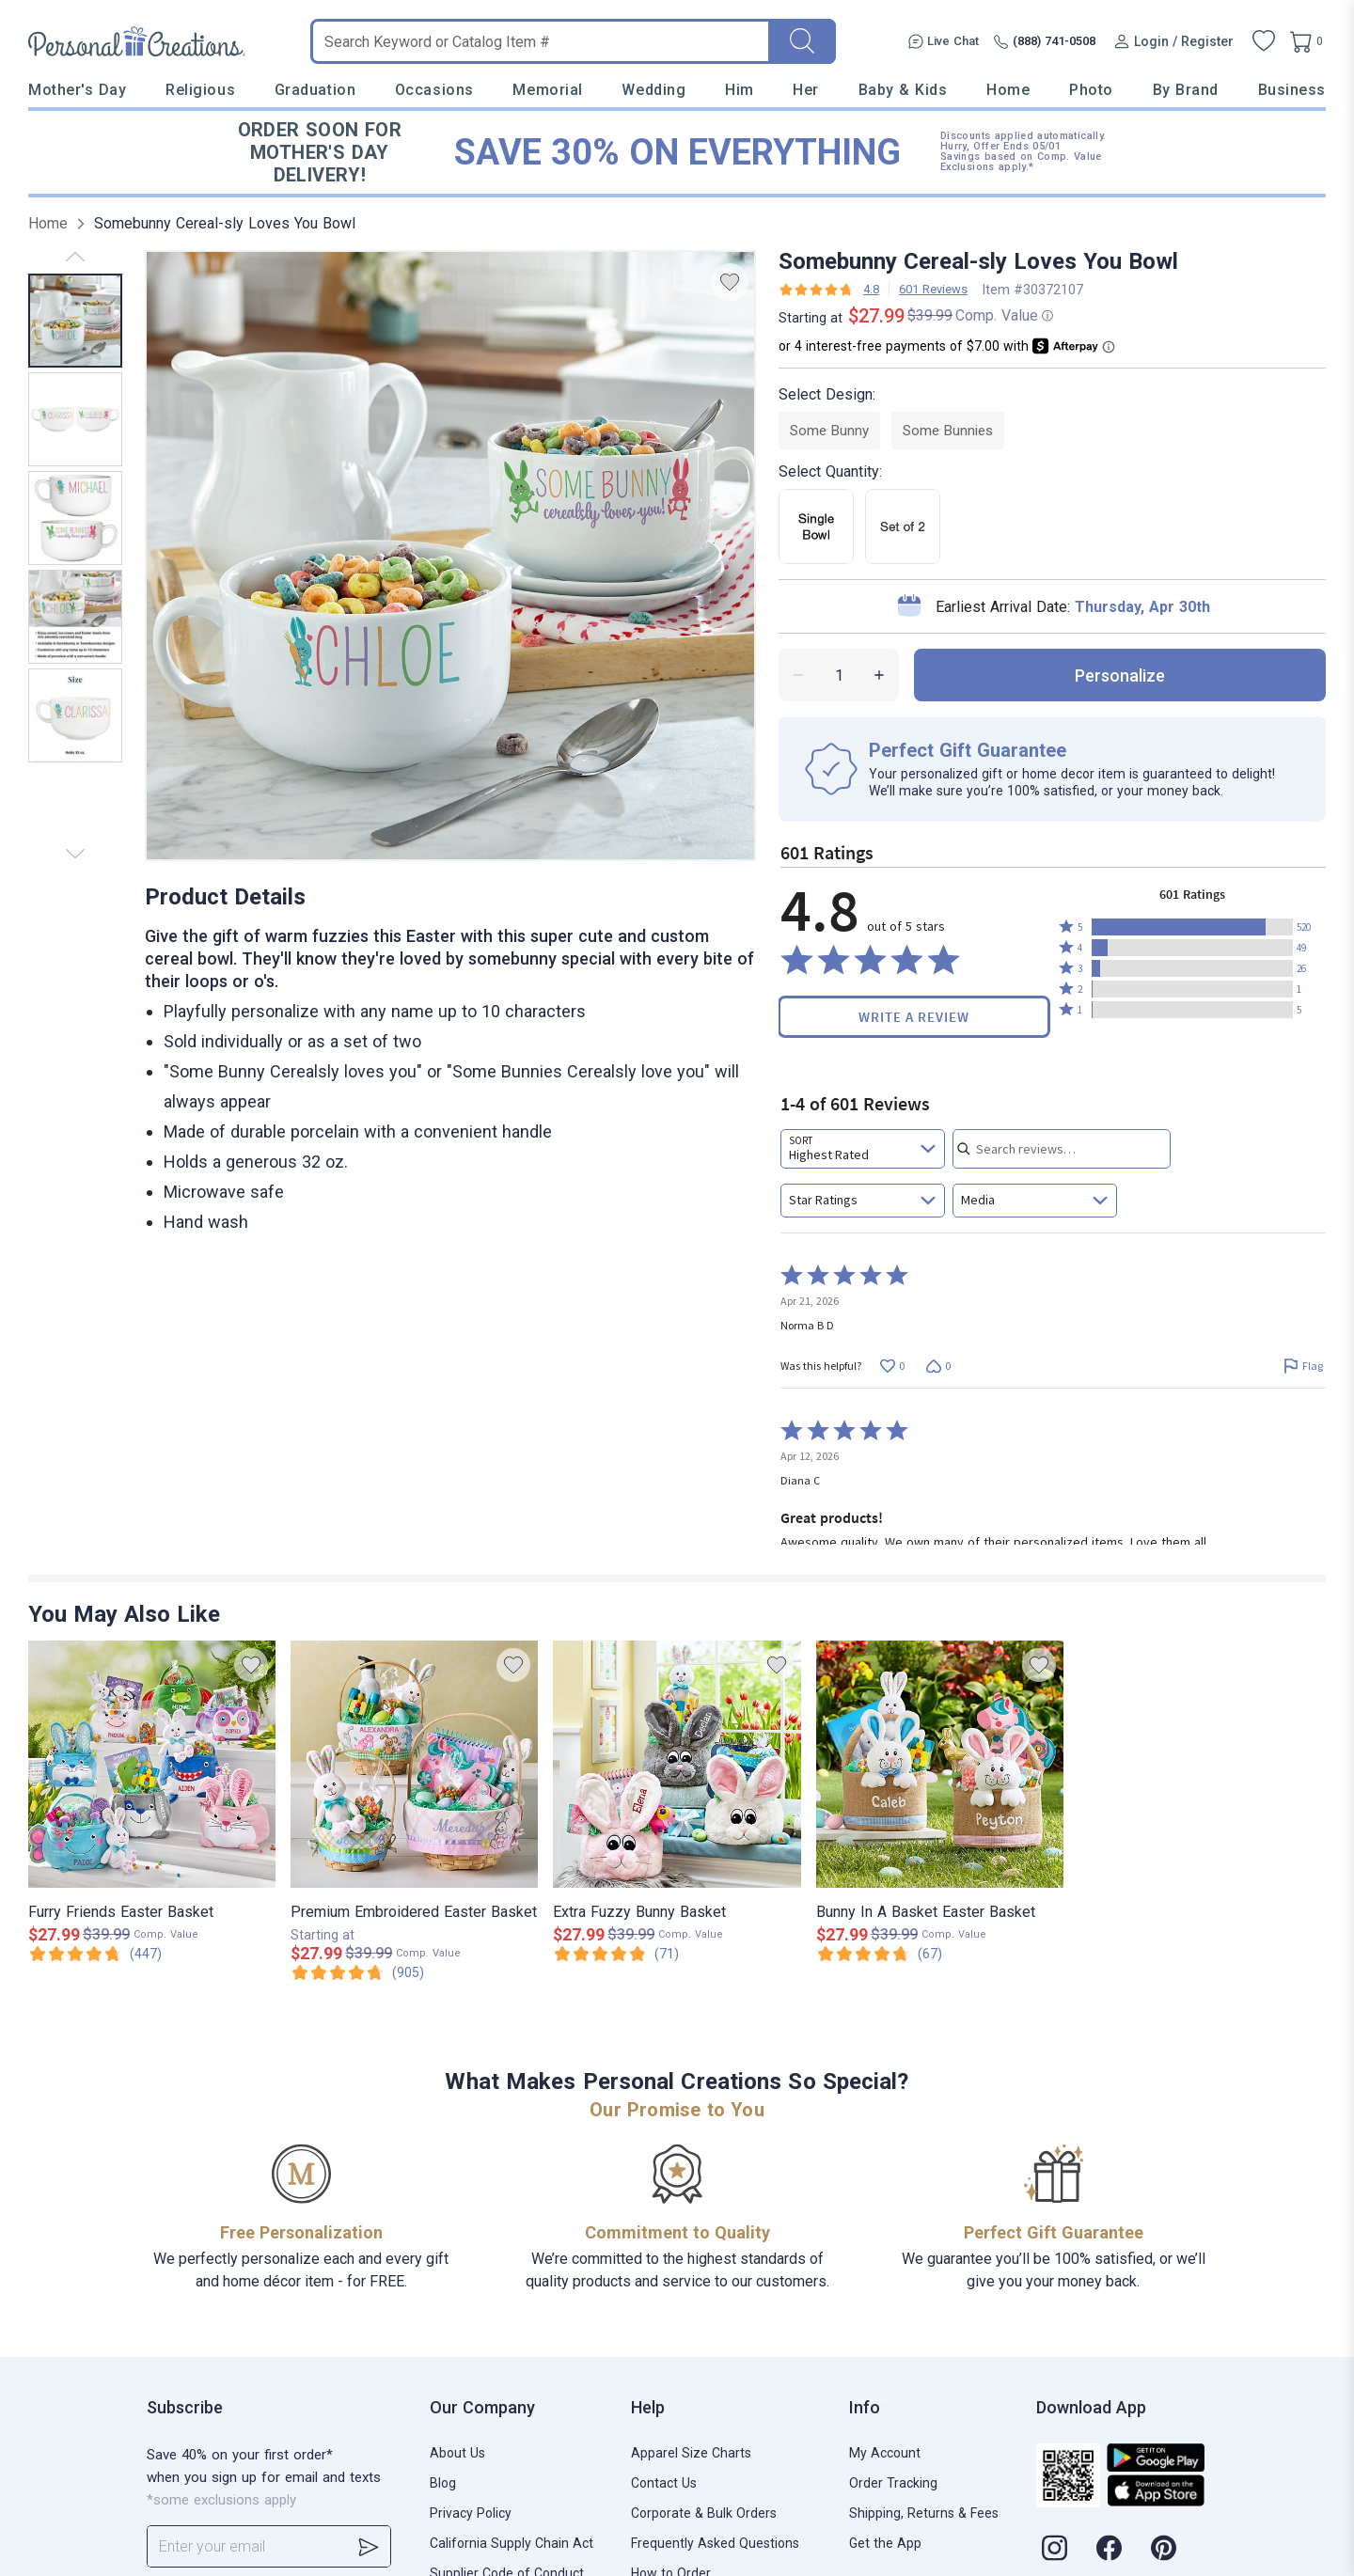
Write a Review (913, 1017)
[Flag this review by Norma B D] (1303, 1365)
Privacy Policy (471, 2513)
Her (806, 90)
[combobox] (862, 1149)
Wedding (653, 90)
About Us (457, 2452)
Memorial (547, 90)
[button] (1192, 927)
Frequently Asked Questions (715, 2543)
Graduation (315, 90)
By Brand (1186, 90)
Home (1008, 90)
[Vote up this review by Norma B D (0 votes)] (891, 1365)
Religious (200, 90)
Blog (443, 2482)
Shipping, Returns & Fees (924, 2513)
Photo (1091, 90)
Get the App (885, 2543)
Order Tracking (893, 2482)
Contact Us (664, 2482)
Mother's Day (77, 90)
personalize (1120, 675)
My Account (885, 2452)
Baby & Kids (903, 90)
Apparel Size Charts (691, 2452)
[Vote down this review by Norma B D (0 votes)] (937, 1365)
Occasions (434, 90)
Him (739, 90)
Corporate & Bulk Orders (704, 2513)
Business (1292, 90)
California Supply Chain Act (511, 2543)
